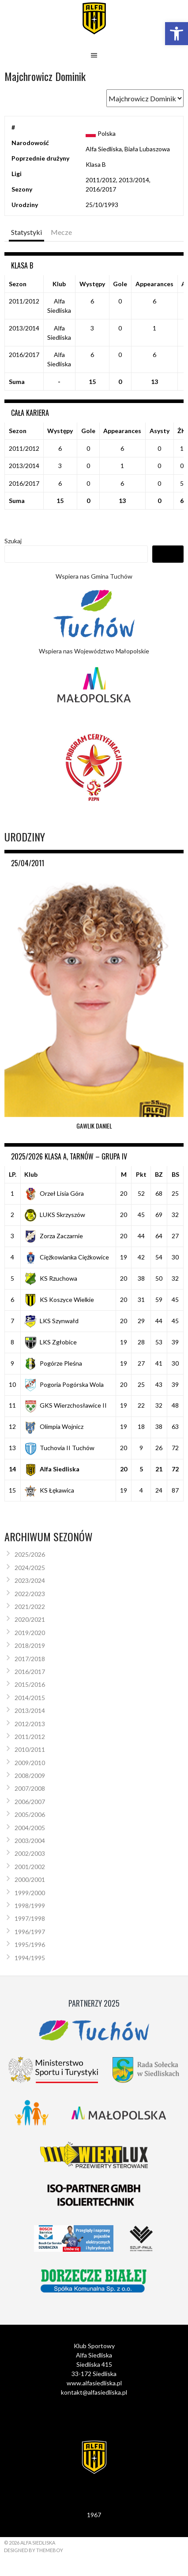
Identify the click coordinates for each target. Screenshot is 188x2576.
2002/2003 (30, 1853)
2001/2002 (30, 1866)
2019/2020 (30, 1632)
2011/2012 (30, 1736)
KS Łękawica (49, 1490)
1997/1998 (30, 1918)
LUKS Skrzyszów (54, 1214)
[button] (176, 33)
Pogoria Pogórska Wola (64, 1384)
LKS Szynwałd (51, 1320)
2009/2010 (30, 1762)
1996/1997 (30, 1931)
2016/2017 (30, 1671)
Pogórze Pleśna (53, 1363)
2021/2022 (30, 1606)
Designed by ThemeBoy (33, 2550)
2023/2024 (30, 1580)
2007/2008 (30, 1788)
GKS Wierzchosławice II (65, 1405)
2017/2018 (30, 1658)
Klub (31, 1174)
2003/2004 (30, 1840)
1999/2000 (30, 1892)
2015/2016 (30, 1684)
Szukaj (13, 541)
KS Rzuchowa (50, 1278)
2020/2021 (30, 1619)
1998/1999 (30, 1905)
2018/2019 (30, 1645)
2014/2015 (30, 1697)
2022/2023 (30, 1593)
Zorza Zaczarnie (53, 1236)
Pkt (141, 1174)
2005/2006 (30, 1814)
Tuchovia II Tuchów (59, 1447)
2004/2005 (30, 1827)
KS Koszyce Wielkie (59, 1299)
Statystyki (26, 232)
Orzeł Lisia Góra (54, 1193)
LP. (12, 1174)
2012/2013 (30, 1724)
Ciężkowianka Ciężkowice (66, 1257)
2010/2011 (30, 1749)
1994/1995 (30, 1958)
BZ (159, 1174)
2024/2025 (30, 1567)
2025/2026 (30, 1554)
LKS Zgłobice (50, 1342)
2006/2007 (30, 1801)
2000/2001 (30, 1879)
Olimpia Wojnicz (53, 1426)
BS (175, 1174)
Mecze (61, 232)
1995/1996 (30, 1944)
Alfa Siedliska (104, 149)
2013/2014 (30, 1710)
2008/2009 (30, 1775)
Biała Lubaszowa (147, 149)
